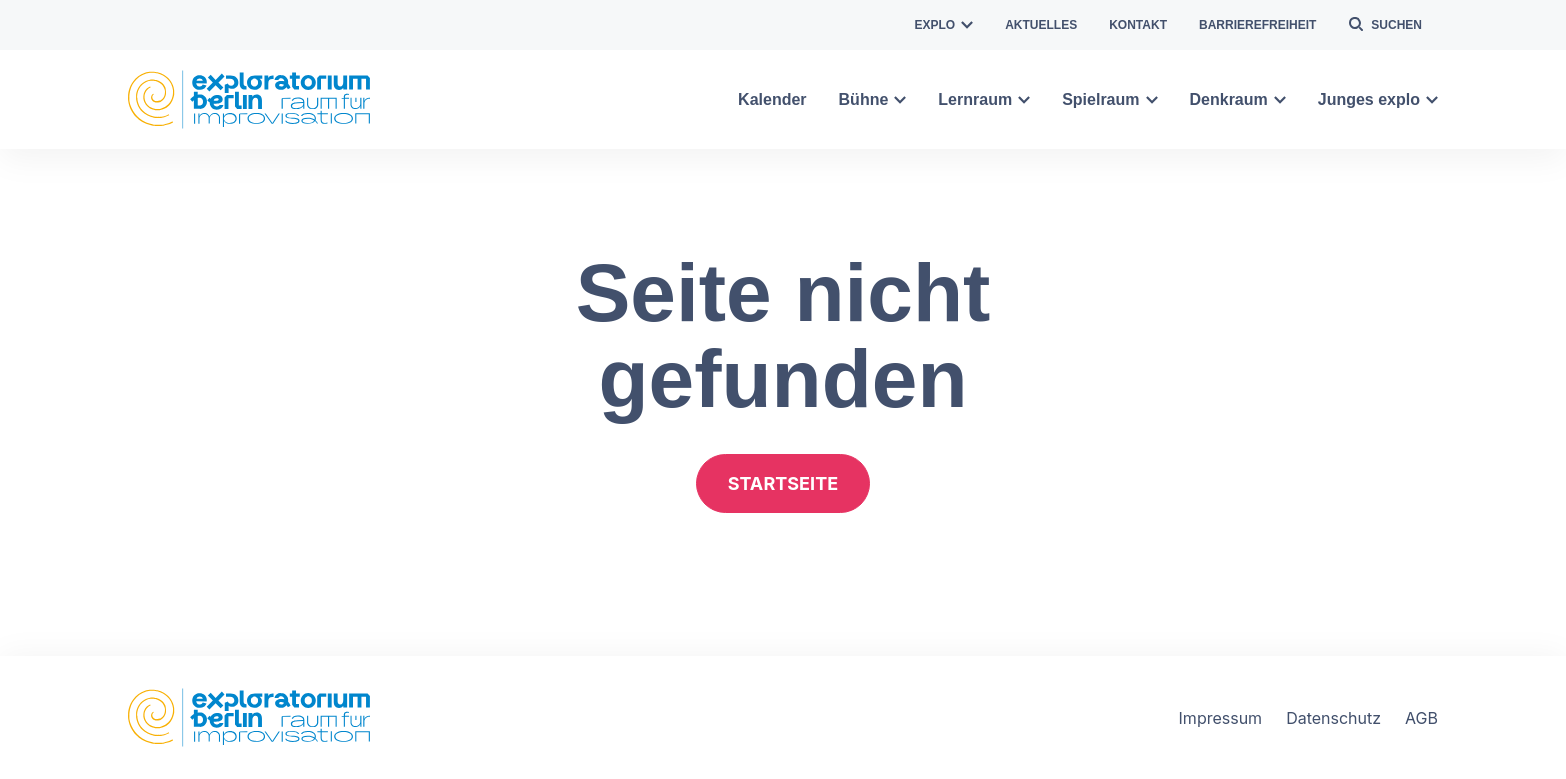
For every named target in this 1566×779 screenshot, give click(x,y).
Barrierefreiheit (1257, 25)
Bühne (873, 99)
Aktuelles (1041, 25)
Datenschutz (1333, 718)
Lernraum (984, 99)
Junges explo (1378, 99)
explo (944, 25)
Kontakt (1138, 25)
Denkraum (1238, 99)
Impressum (1221, 718)
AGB (1421, 718)
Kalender (772, 99)
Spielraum (1109, 99)
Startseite (783, 483)
